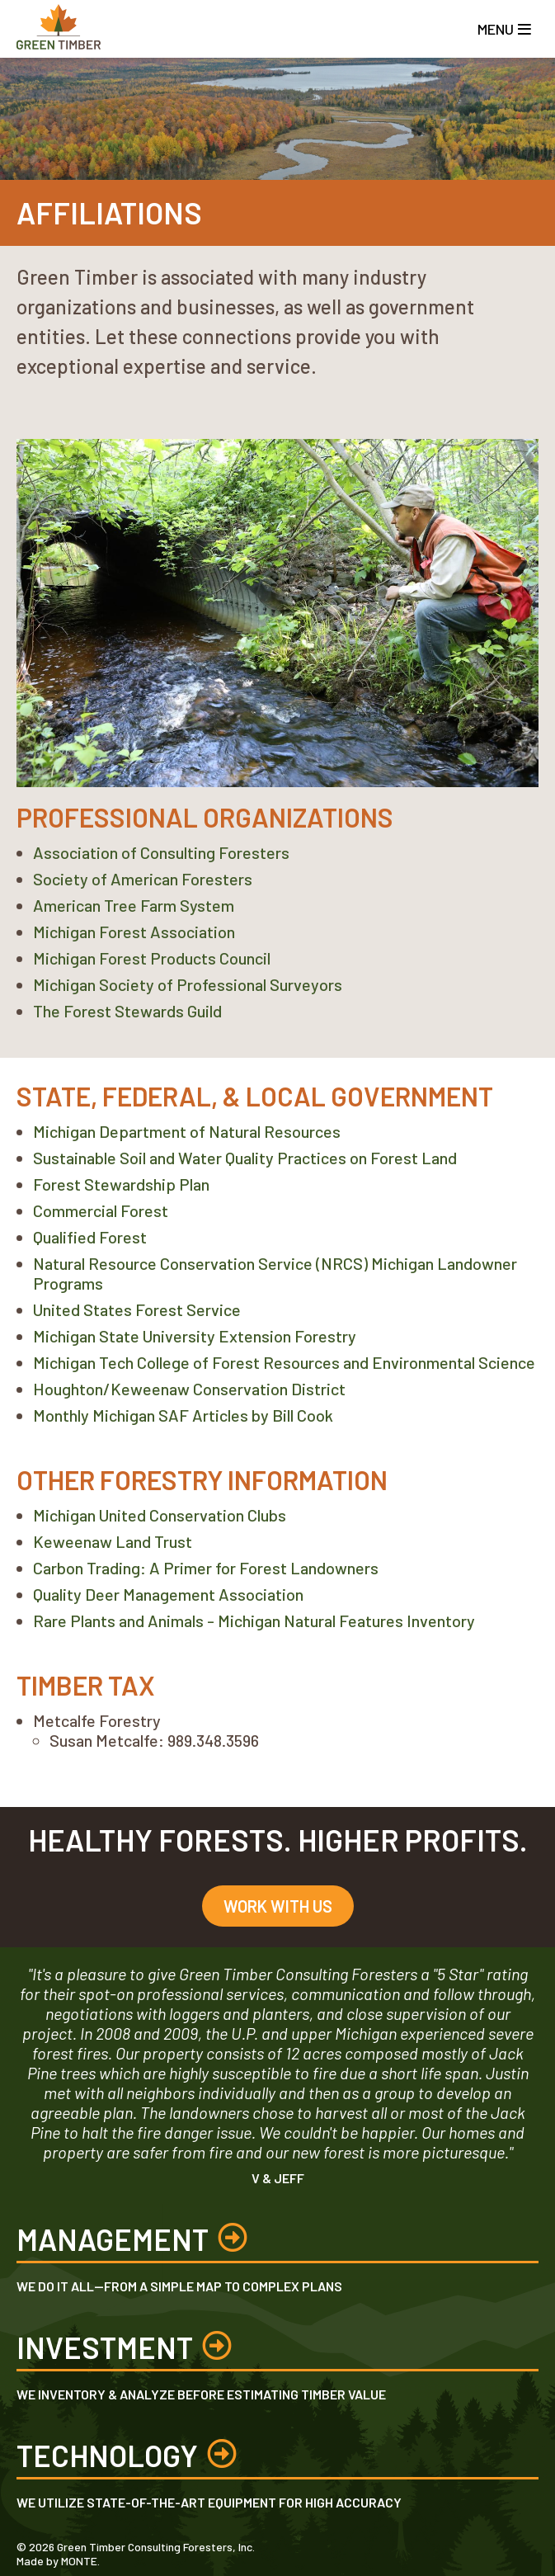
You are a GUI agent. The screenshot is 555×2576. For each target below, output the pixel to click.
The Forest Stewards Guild (127, 1011)
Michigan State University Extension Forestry (194, 1336)
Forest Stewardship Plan (121, 1184)
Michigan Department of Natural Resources (187, 1131)
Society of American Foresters (142, 879)
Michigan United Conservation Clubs (159, 1515)
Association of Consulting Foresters (161, 852)
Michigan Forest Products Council (151, 958)
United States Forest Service (137, 1309)
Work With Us (277, 1906)
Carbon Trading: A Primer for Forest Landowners (206, 1568)
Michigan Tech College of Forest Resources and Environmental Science (284, 1362)
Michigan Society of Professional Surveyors (187, 984)
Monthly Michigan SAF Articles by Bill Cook (183, 1415)
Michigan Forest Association (134, 931)
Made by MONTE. (58, 2561)
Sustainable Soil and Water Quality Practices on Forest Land (245, 1158)
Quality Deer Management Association (168, 1594)
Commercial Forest (100, 1210)
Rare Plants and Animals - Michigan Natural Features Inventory (254, 1620)
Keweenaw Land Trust (112, 1541)
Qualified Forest (90, 1237)
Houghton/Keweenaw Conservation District (189, 1389)
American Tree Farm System (133, 905)
